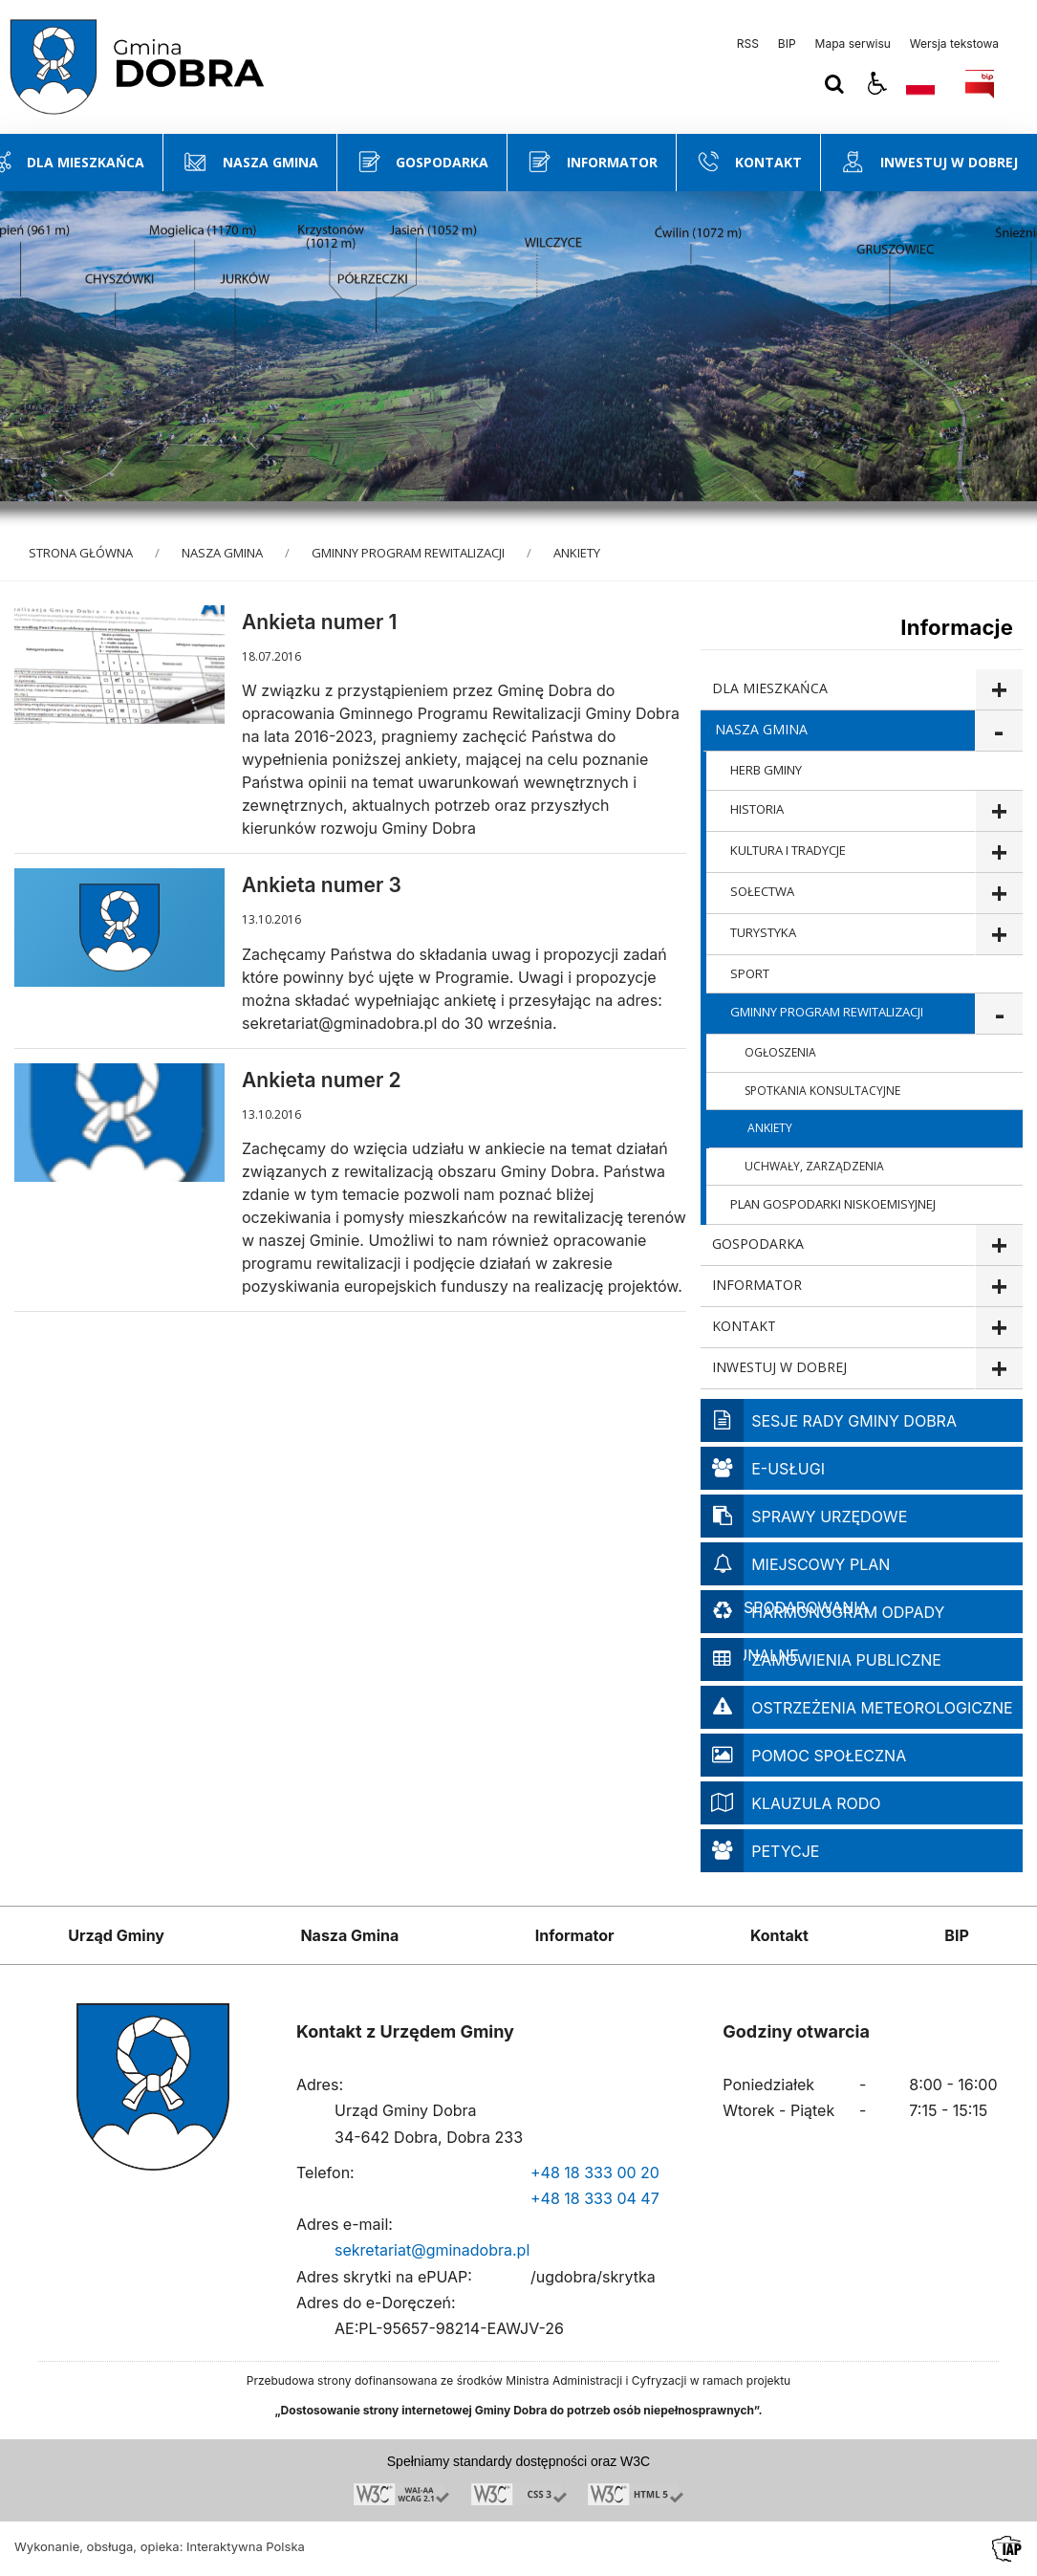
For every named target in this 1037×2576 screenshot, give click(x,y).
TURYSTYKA (763, 932)
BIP (787, 44)
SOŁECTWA (762, 891)
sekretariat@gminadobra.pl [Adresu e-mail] (432, 2249)
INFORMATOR (757, 1285)
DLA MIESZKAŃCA (770, 688)
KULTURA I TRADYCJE (788, 850)
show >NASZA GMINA (999, 731)
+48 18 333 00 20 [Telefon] (594, 2172)
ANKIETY (769, 1128)
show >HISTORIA (999, 811)
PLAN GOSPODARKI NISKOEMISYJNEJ (833, 1203)
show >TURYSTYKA (999, 934)
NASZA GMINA (761, 729)
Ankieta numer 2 (321, 1080)
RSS (748, 44)
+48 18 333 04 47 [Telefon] (594, 2198)
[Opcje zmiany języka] (920, 84)
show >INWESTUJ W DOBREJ (999, 1368)
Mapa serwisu (853, 44)
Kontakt (779, 1935)
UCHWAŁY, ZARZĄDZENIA (814, 1166)
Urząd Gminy (116, 1935)
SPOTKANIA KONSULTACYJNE (822, 1090)
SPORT (749, 973)
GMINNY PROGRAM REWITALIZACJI (826, 1011)
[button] (877, 84)
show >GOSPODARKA (999, 1245)
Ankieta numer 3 (321, 885)
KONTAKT (744, 1326)
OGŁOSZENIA (780, 1052)
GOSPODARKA (758, 1243)
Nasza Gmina (349, 1935)
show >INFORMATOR (999, 1286)
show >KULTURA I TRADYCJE (999, 852)
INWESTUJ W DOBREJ (779, 1367)
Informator (575, 1935)
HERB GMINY (766, 769)
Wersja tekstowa (954, 44)
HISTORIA (757, 809)
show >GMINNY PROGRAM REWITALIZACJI (999, 1014)
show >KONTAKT (999, 1327)
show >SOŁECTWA (999, 893)
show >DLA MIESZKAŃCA (999, 689)
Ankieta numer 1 (319, 622)
